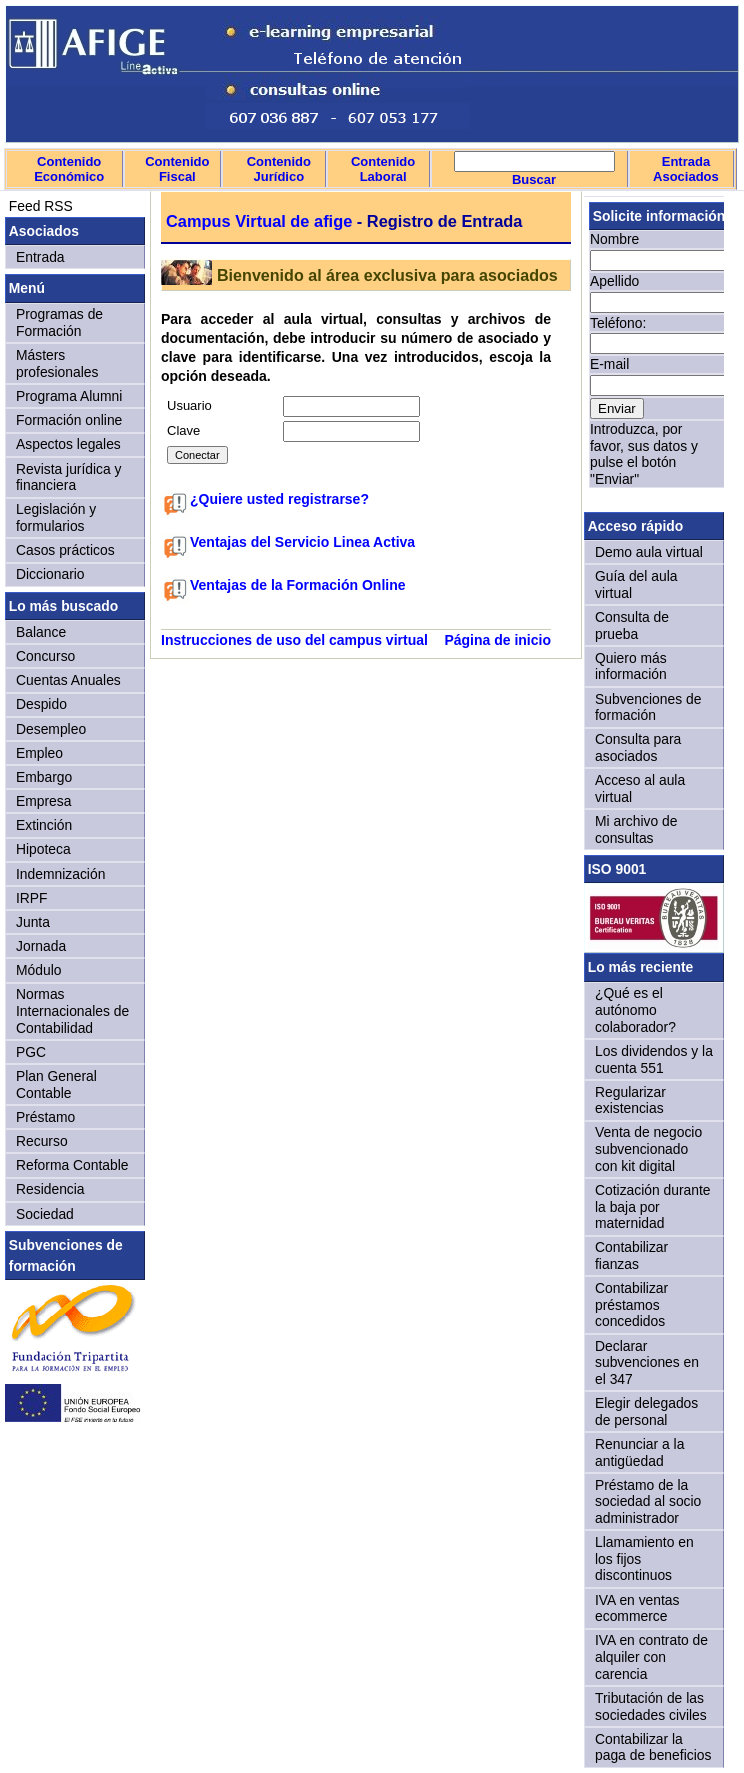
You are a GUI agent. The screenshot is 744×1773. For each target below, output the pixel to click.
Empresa (43, 801)
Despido (41, 704)
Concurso (45, 656)
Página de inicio (497, 640)
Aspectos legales (68, 444)
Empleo (39, 753)
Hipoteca (43, 849)
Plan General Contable (56, 1084)
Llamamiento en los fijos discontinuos (644, 1558)
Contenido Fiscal (177, 169)
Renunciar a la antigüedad (639, 1452)
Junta (33, 922)
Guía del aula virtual (636, 584)
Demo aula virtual (649, 552)
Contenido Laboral (383, 169)
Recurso (42, 1141)
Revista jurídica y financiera (69, 477)
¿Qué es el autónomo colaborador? (635, 1009)
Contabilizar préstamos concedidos (631, 1304)
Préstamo (45, 1117)
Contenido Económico (69, 169)
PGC (31, 1052)
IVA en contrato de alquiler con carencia (651, 1656)
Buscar (534, 179)
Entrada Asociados (686, 169)
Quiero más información (631, 666)
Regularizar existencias (630, 1100)
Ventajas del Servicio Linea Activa (302, 542)
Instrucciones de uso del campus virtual (294, 640)
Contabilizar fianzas (631, 1255)
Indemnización (60, 874)
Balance (41, 632)
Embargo (44, 777)
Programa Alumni (69, 396)
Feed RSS (39, 206)
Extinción (44, 825)
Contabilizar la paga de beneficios (653, 1747)
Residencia (50, 1189)
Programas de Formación (59, 322)
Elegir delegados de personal (646, 1411)
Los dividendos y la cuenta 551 (654, 1059)
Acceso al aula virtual (640, 788)
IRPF (32, 898)
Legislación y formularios (56, 517)
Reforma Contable (72, 1165)
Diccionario (50, 574)
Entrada (40, 257)
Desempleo (51, 729)
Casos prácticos (65, 550)
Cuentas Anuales (68, 680)
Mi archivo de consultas (636, 829)
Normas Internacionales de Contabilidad (72, 1010)
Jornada (41, 946)
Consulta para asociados (638, 747)
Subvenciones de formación (648, 707)
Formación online (69, 420)
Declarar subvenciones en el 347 (647, 1362)
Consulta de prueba (632, 625)
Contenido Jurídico (279, 169)
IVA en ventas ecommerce (637, 1608)
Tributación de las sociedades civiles (651, 1706)
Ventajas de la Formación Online (298, 585)
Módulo (38, 970)
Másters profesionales (57, 363)
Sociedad (45, 1214)
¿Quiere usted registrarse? (279, 499)
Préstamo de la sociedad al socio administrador (648, 1501)
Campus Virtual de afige (259, 221)
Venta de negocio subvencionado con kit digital (648, 1148)
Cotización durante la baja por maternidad (653, 1206)
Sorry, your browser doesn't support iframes (654, 351)
